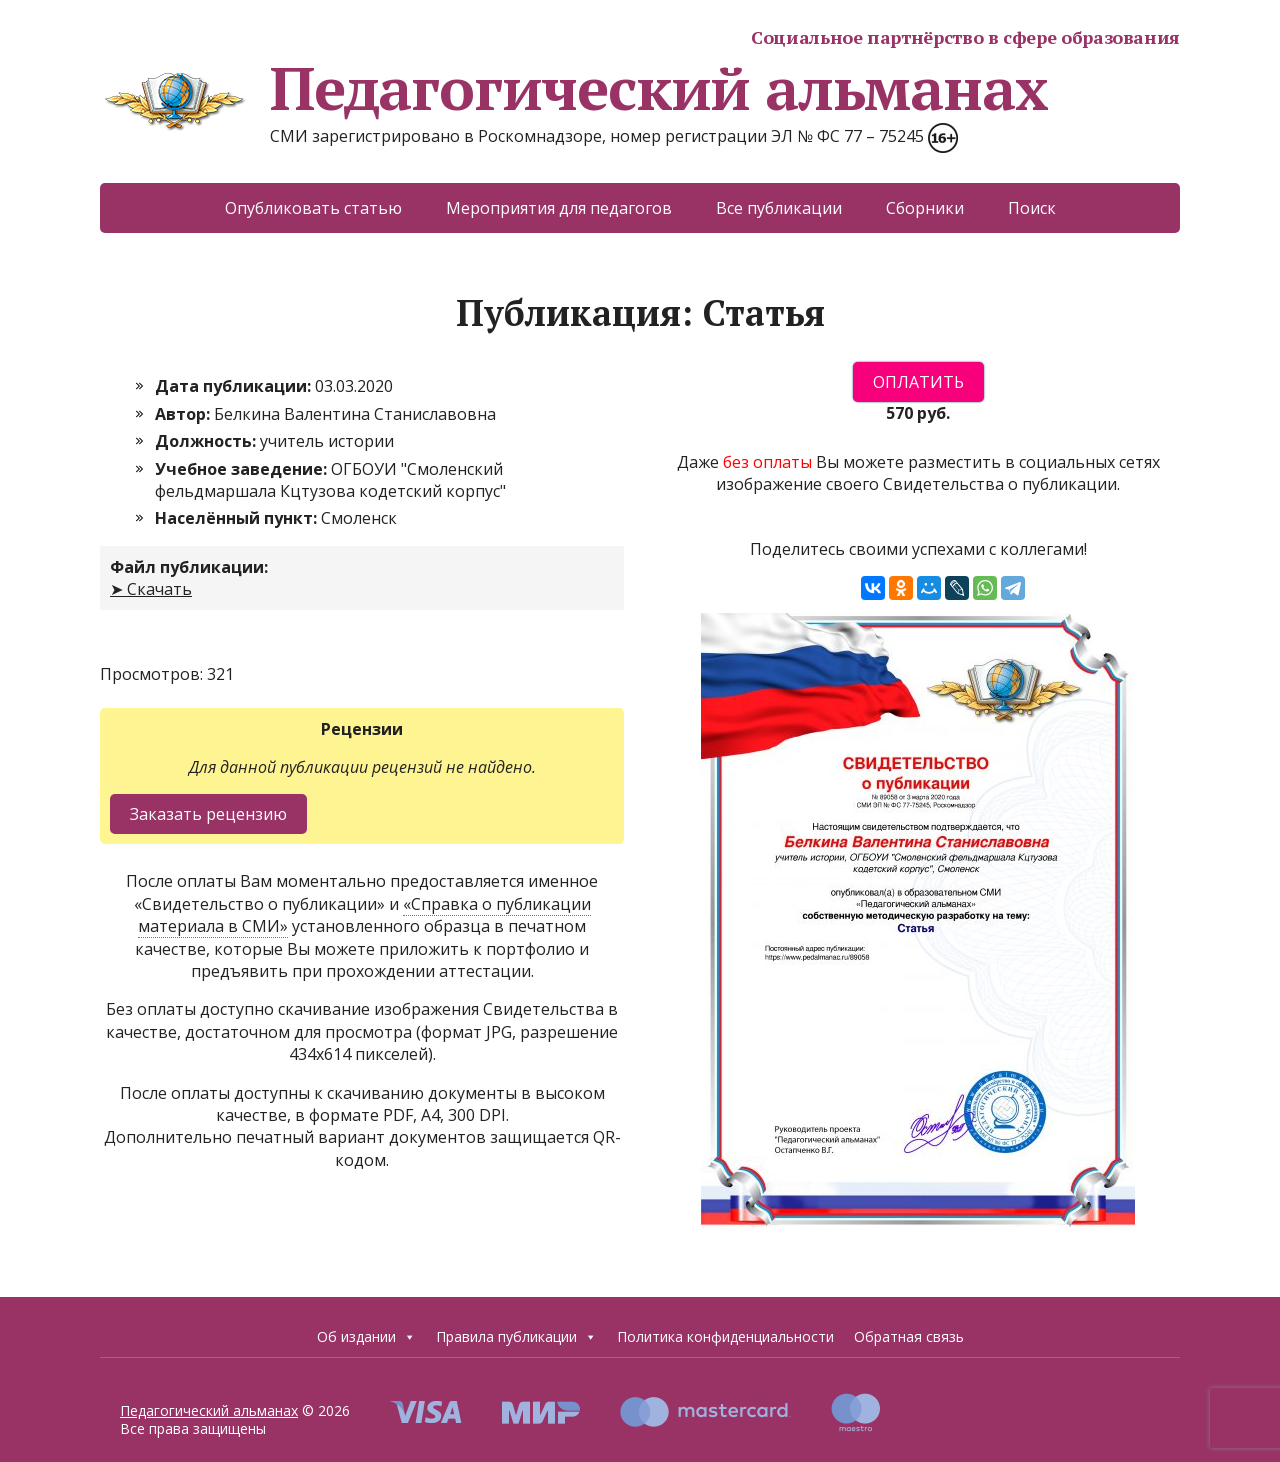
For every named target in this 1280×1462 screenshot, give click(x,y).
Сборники (925, 208)
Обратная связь (909, 1336)
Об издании (366, 1337)
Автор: (184, 414)
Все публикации (779, 208)
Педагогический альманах (573, 88)
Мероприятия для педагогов (559, 208)
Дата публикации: (235, 386)
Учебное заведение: (243, 469)
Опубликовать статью (313, 208)
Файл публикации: (189, 567)
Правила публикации (516, 1337)
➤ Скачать (151, 589)
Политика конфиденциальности (725, 1336)
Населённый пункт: (238, 518)
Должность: (207, 441)
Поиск (1032, 208)
